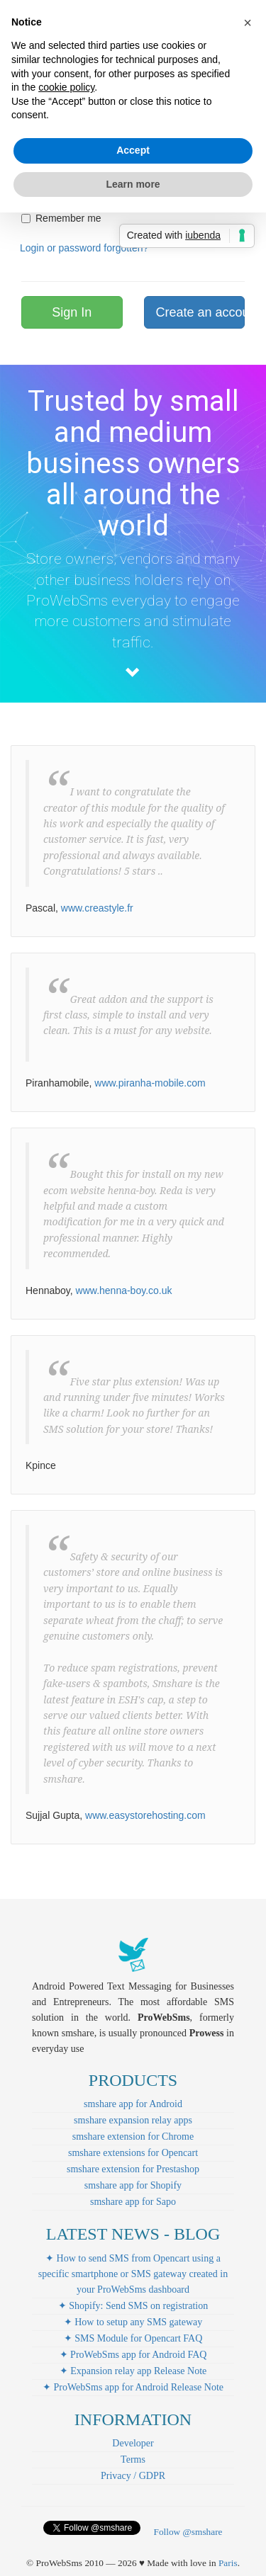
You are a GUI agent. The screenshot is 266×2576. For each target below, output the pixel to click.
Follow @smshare (187, 2531)
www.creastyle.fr (97, 908)
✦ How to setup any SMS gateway (133, 2322)
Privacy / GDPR (133, 2475)
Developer (132, 2443)
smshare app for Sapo (133, 2201)
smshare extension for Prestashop (133, 2169)
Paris (228, 2563)
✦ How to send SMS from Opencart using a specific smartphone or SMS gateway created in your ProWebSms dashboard (133, 2274)
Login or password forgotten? (84, 248)
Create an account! (200, 312)
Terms (133, 2459)
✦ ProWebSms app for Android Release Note (133, 2387)
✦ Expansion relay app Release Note (133, 2371)
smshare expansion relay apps (133, 2120)
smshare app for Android (133, 2104)
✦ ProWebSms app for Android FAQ (133, 2354)
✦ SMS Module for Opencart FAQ (133, 2338)
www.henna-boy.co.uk (124, 1290)
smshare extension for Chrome (133, 2136)
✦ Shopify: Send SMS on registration (133, 2305)
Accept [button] (133, 150)
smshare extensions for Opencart (133, 2152)
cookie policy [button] (66, 87)
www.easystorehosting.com (145, 1815)
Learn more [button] (133, 184)
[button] (247, 22)
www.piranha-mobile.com (149, 1083)
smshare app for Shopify (133, 2185)
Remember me (61, 218)
